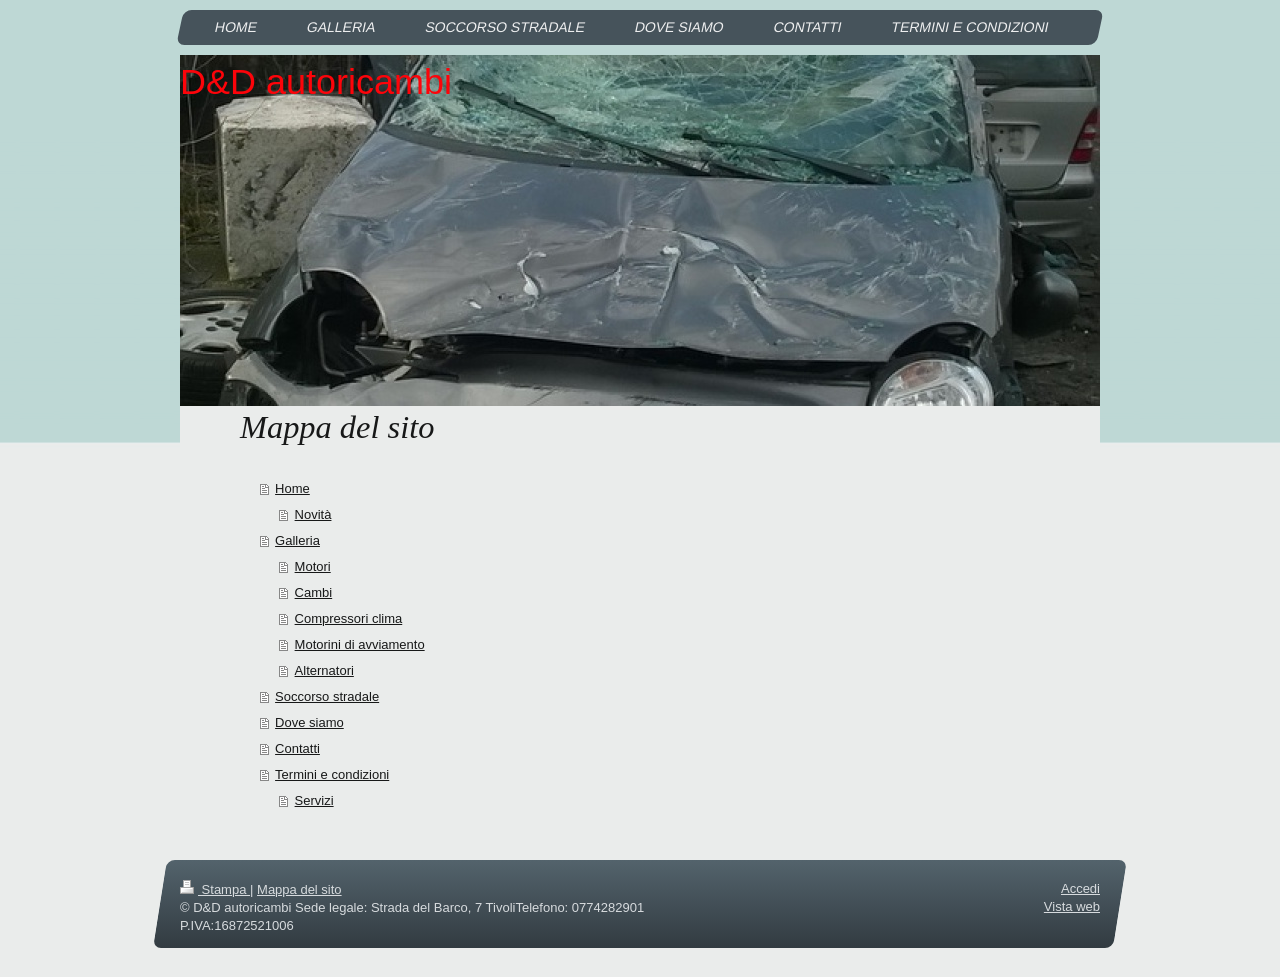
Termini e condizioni (332, 774)
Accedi (1080, 888)
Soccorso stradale (327, 696)
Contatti (297, 748)
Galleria (297, 540)
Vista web (1072, 906)
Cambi (314, 592)
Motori (313, 566)
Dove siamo (309, 722)
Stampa (215, 889)
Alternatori (324, 670)
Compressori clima (349, 618)
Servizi (314, 800)
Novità (313, 514)
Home (292, 488)
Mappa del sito (299, 889)
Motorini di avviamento (360, 644)
